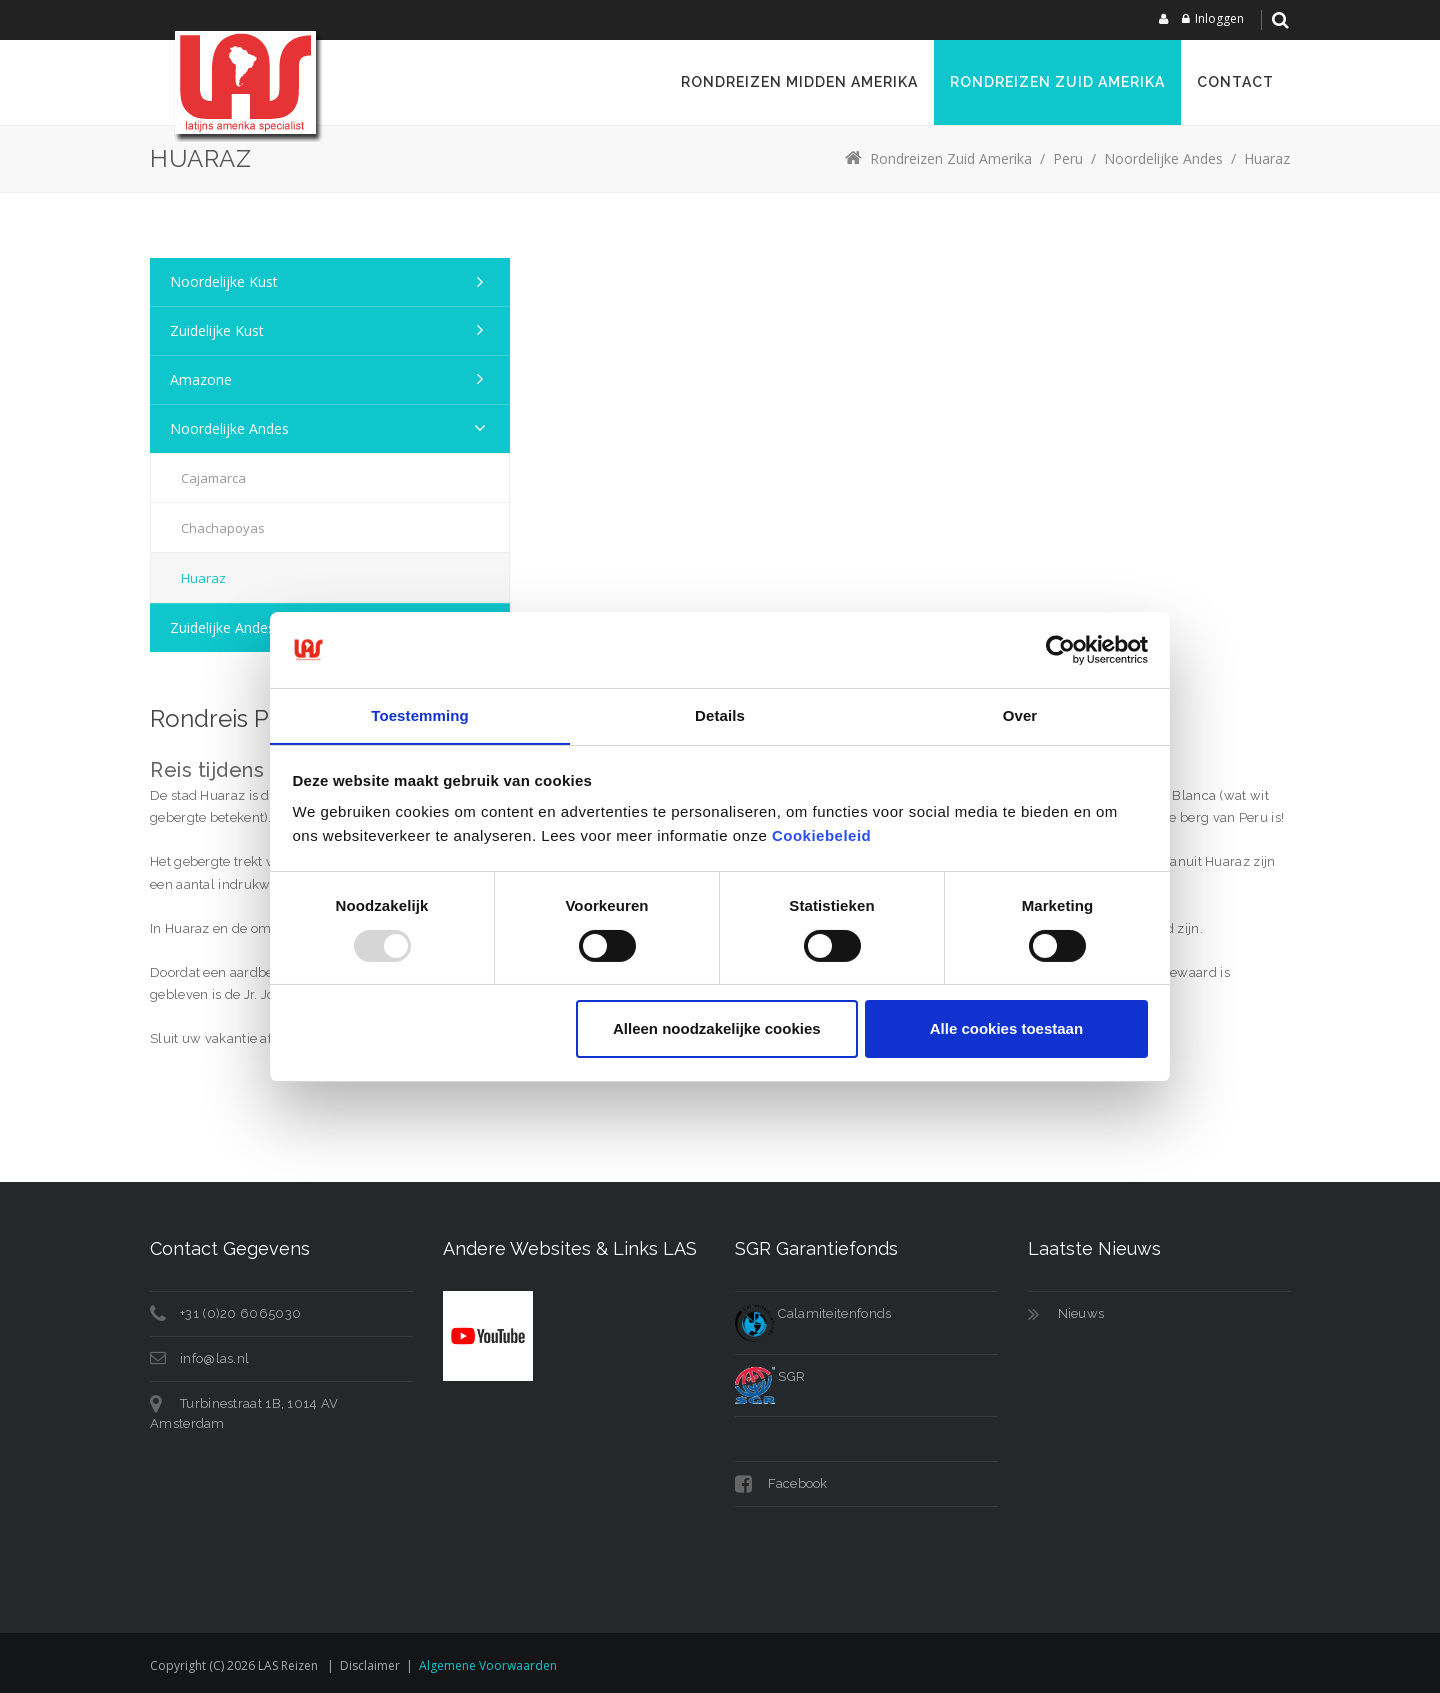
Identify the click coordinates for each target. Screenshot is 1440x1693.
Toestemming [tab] (420, 715)
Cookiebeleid (821, 836)
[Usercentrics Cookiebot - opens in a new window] (1060, 649)
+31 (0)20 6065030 (240, 1313)
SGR (770, 1376)
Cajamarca (213, 478)
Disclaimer (370, 1665)
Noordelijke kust (224, 281)
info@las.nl (214, 1358)
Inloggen (1219, 18)
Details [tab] (720, 715)
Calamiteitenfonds (813, 1313)
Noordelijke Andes (229, 428)
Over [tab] (1020, 715)
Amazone (201, 379)
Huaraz (203, 578)
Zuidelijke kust (217, 330)
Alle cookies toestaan (1006, 1029)
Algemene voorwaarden (488, 1665)
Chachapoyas (223, 528)
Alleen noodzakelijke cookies (717, 1029)
